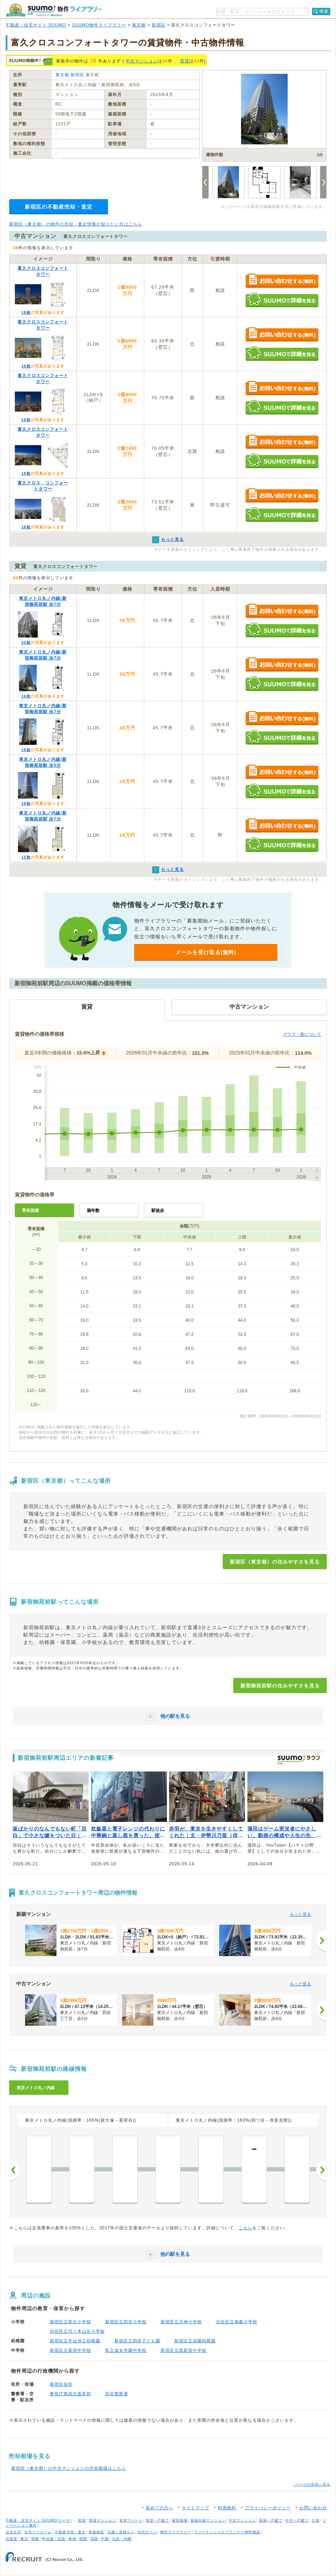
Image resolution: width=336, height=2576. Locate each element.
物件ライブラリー (175, 2532)
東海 (72, 2539)
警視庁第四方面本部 (70, 2393)
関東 (35, 2539)
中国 (105, 2539)
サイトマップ (195, 2507)
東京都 (139, 25)
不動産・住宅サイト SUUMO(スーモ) (39, 2520)
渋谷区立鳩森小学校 (236, 2321)
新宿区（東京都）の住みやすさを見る (275, 1562)
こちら (245, 2227)
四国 (94, 2539)
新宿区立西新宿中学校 (183, 2350)
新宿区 (159, 25)
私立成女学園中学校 (125, 2350)
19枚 (25, 803)
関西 (83, 2539)
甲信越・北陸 (53, 2539)
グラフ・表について (302, 1034)
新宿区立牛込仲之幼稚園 (75, 2340)
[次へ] (321, 1940)
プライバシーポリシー (268, 2507)
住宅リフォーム (38, 2532)
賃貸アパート (131, 2520)
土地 (315, 2520)
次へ (321, 2170)
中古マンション (142, 61)
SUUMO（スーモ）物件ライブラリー (54, 10)
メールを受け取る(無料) (205, 952)
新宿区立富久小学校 (70, 2321)
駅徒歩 (157, 1210)
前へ (14, 2170)
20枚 (25, 642)
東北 (24, 2539)
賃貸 (184, 61)
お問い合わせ (313, 2507)
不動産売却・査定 (70, 2532)
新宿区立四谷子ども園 (137, 2340)
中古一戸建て (296, 2520)
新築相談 (96, 2532)
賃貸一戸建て (157, 2520)
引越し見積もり (120, 2532)
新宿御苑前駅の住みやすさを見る (280, 1686)
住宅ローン (147, 2532)
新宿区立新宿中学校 (70, 2350)
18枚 (25, 312)
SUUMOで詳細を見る (282, 299)
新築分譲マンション (208, 2520)
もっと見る (300, 1914)
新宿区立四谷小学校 (125, 2321)
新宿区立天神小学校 (181, 2321)
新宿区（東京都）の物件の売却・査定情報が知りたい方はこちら (75, 224)
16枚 (25, 696)
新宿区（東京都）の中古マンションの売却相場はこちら (68, 2468)
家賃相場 (179, 2520)
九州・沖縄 (121, 2539)
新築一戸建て (270, 2520)
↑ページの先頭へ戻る (311, 2484)
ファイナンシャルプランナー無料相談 (227, 2532)
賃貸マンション (102, 2520)
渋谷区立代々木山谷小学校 (77, 2331)
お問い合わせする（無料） (282, 281)
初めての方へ (159, 2507)
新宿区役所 (61, 2384)
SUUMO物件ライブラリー (99, 25)
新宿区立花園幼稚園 (195, 2340)
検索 (324, 11)
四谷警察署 (116, 2393)
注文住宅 (13, 2532)
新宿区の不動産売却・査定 (58, 207)
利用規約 (227, 2507)
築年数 (93, 1210)
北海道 (11, 2539)
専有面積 (30, 1210)
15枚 (25, 857)
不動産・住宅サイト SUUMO (36, 25)
